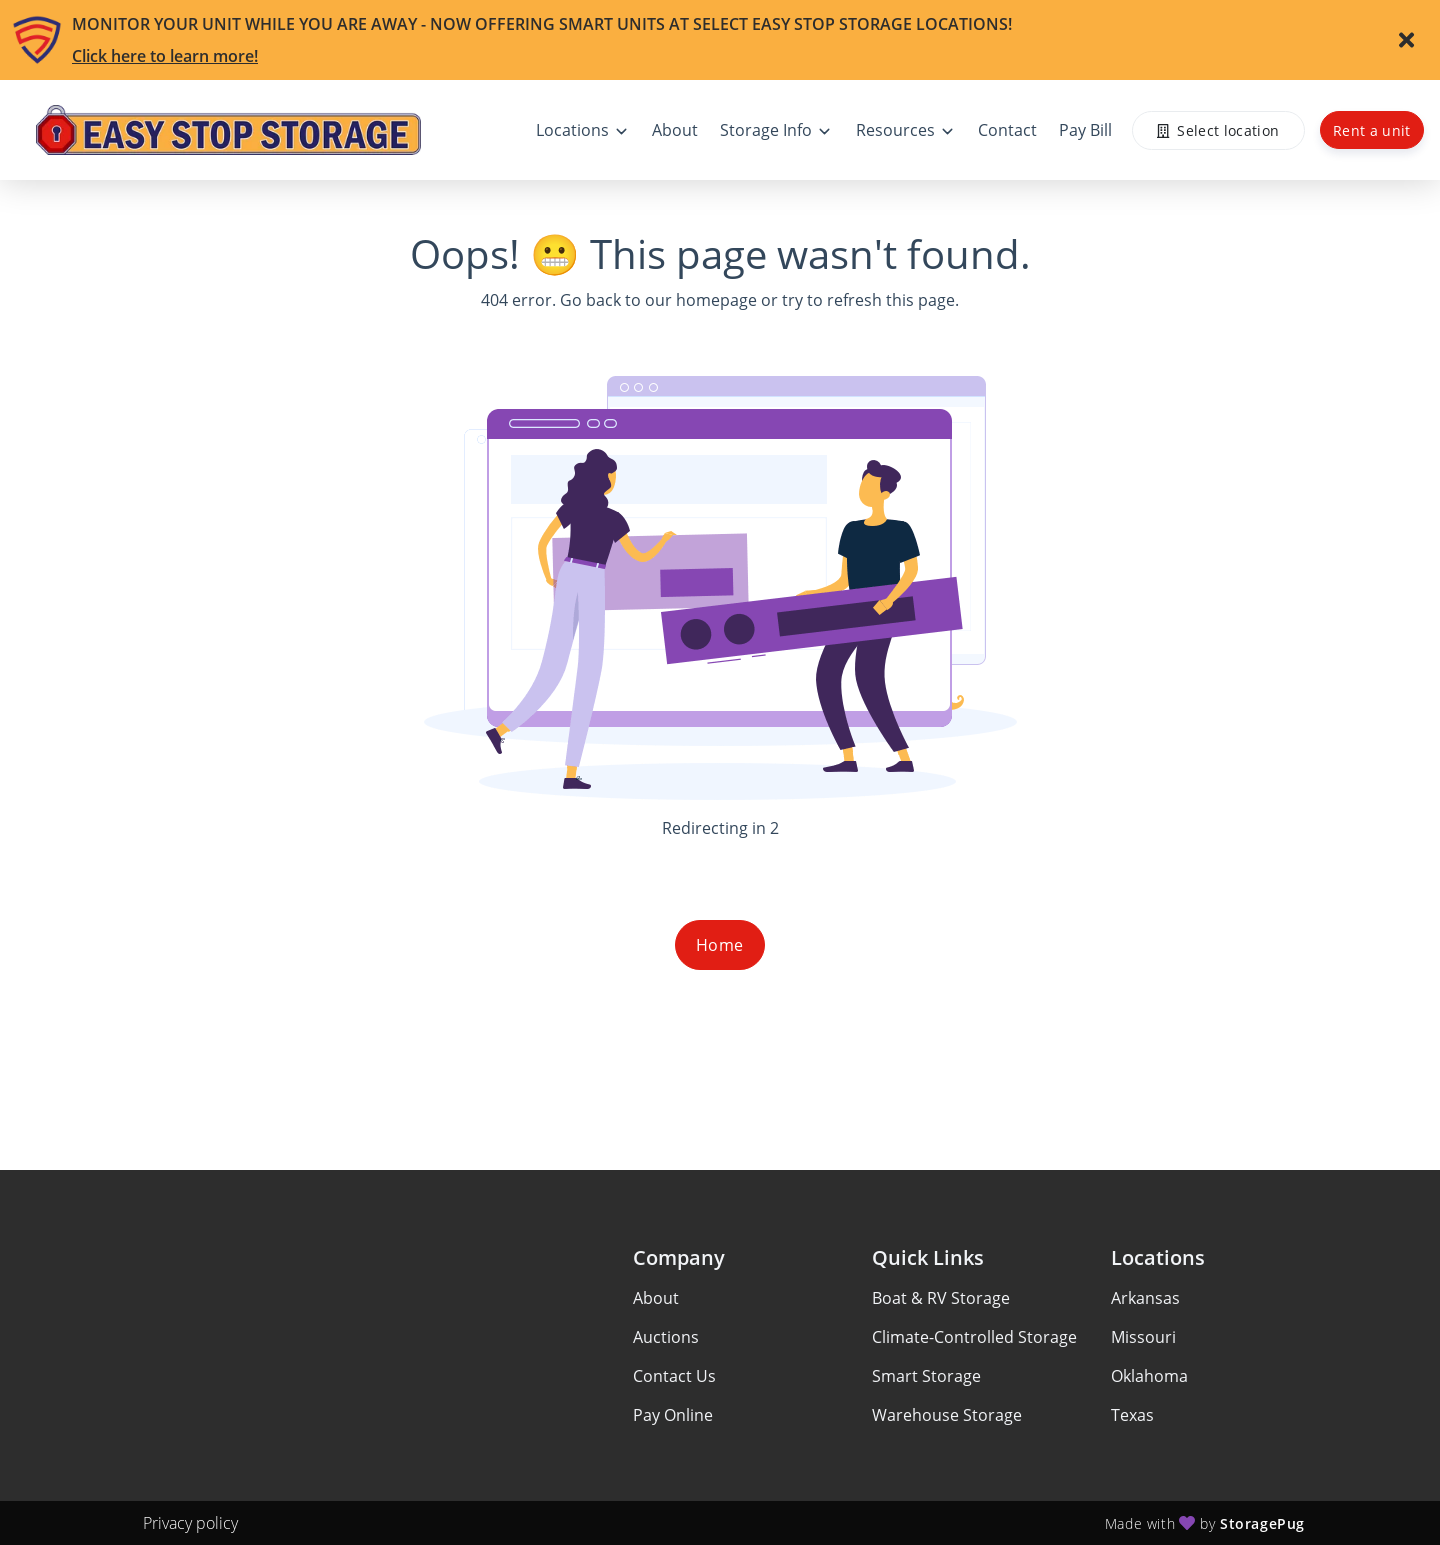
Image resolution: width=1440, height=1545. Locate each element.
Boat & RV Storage (941, 1298)
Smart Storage (926, 1376)
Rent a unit (1372, 130)
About (656, 1298)
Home (720, 945)
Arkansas (1145, 1298)
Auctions (666, 1337)
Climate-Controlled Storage (974, 1337)
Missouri (1143, 1337)
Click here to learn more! (165, 56)
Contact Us (674, 1376)
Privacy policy (190, 1523)
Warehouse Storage (947, 1415)
